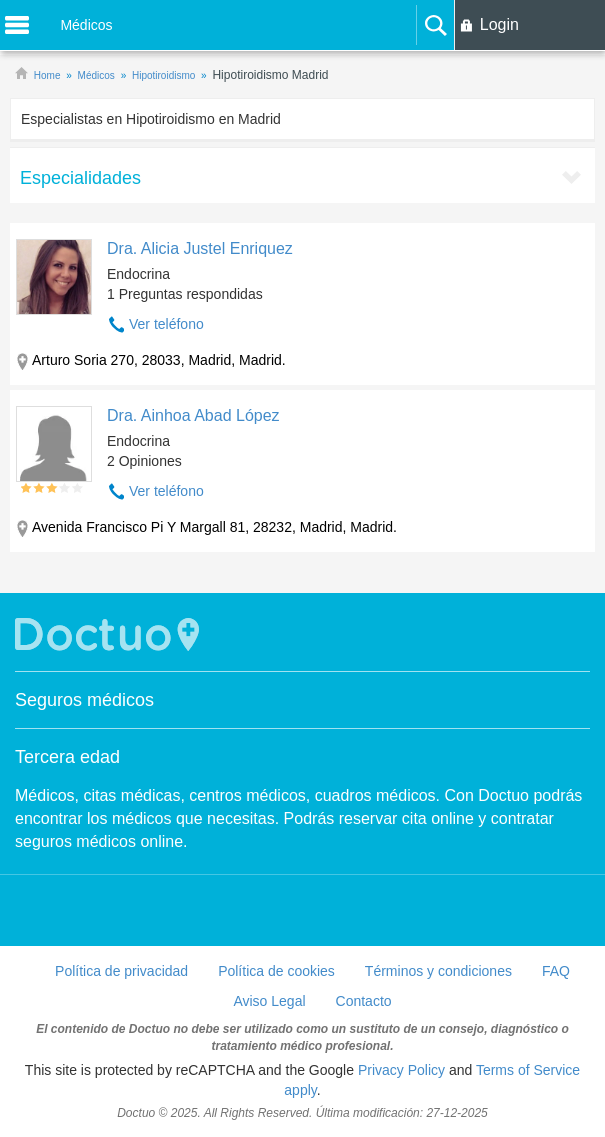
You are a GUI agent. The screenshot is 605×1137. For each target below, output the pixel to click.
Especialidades (80, 178)
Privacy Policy (401, 1070)
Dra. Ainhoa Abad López (193, 415)
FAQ (556, 971)
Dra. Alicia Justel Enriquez (200, 248)
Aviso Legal (269, 1001)
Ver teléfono (166, 324)
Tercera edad (67, 757)
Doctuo (110, 634)
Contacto (364, 1001)
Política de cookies (276, 971)
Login (499, 24)
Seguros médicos (84, 700)
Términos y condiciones (438, 971)
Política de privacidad (121, 971)
